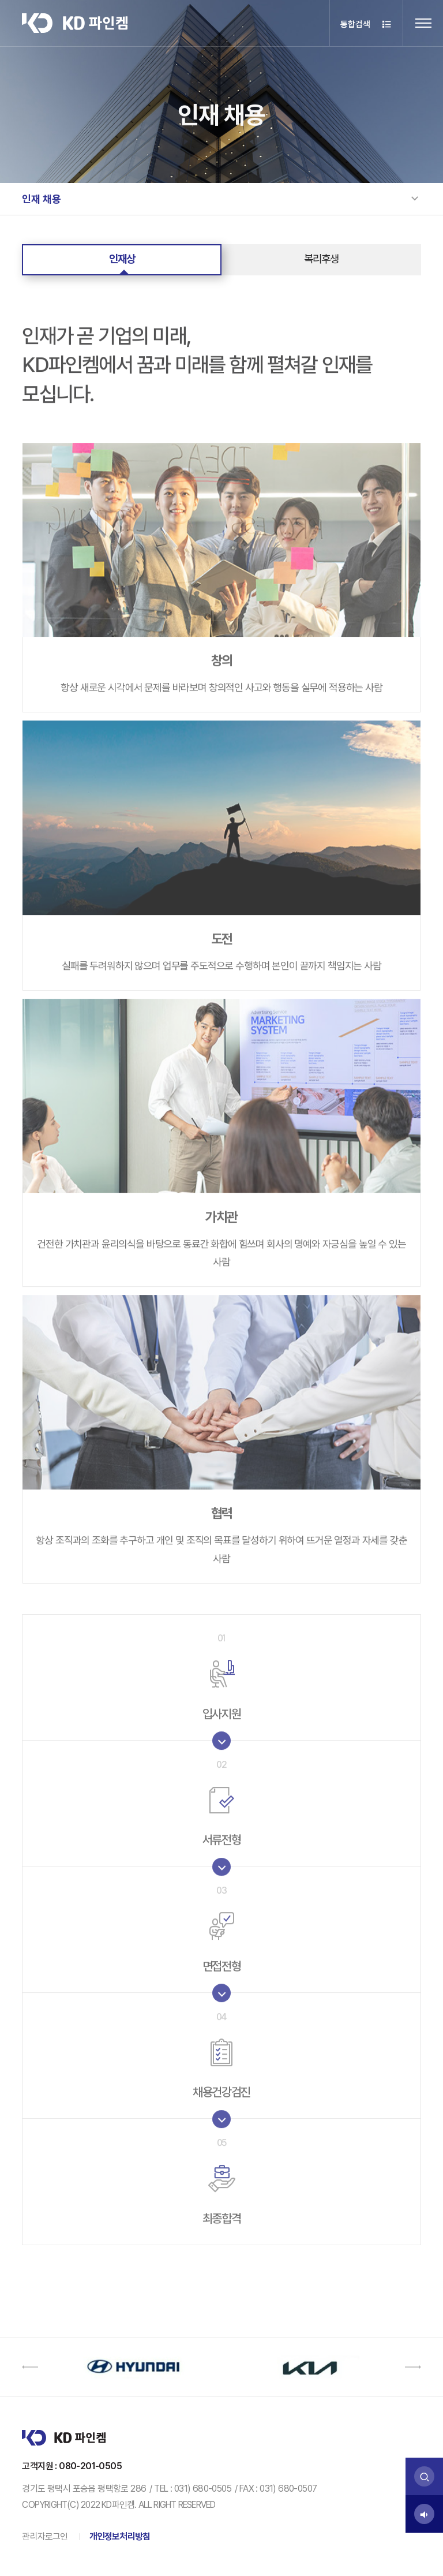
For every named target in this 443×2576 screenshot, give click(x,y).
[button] (30, 2367)
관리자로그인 (44, 2536)
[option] (133, 2367)
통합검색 (366, 24)
